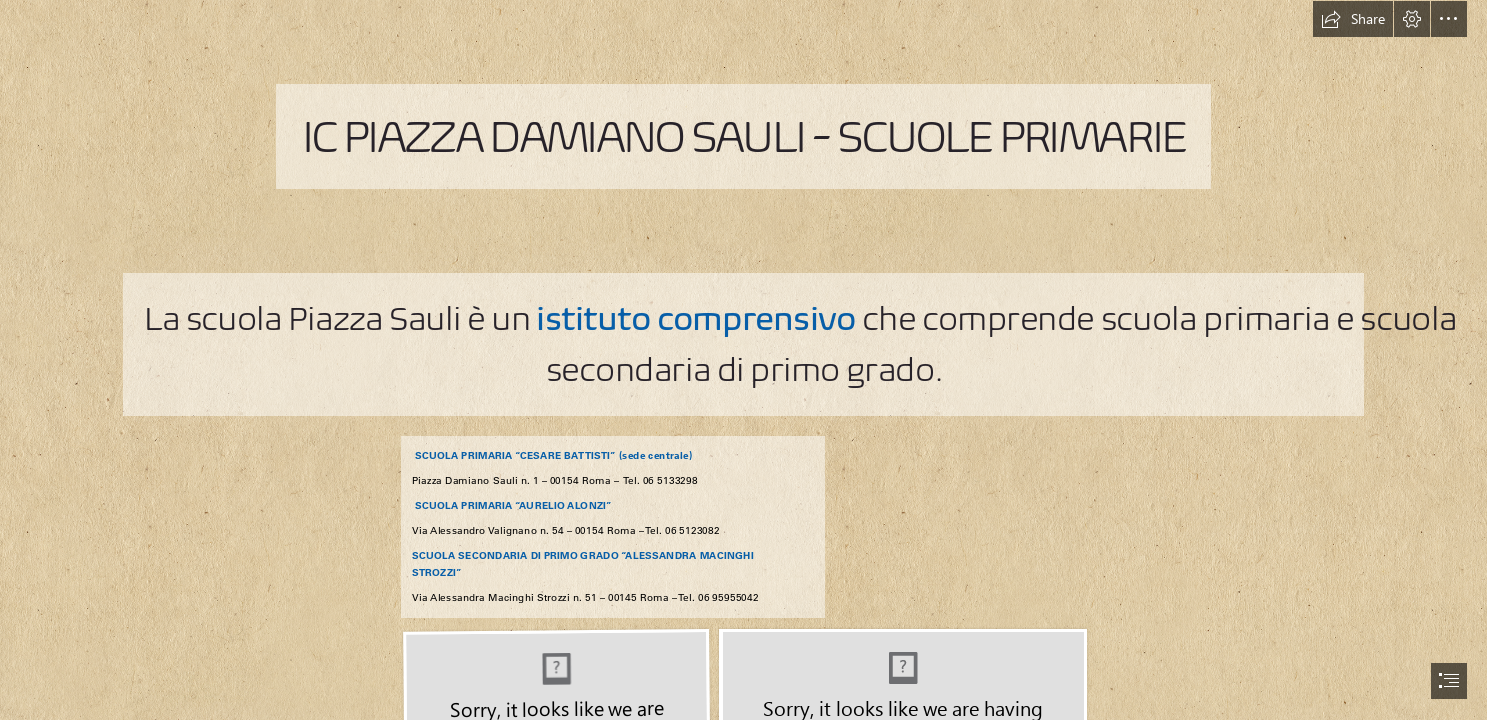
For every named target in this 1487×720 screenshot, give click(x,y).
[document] (743, 360)
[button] (1353, 19)
